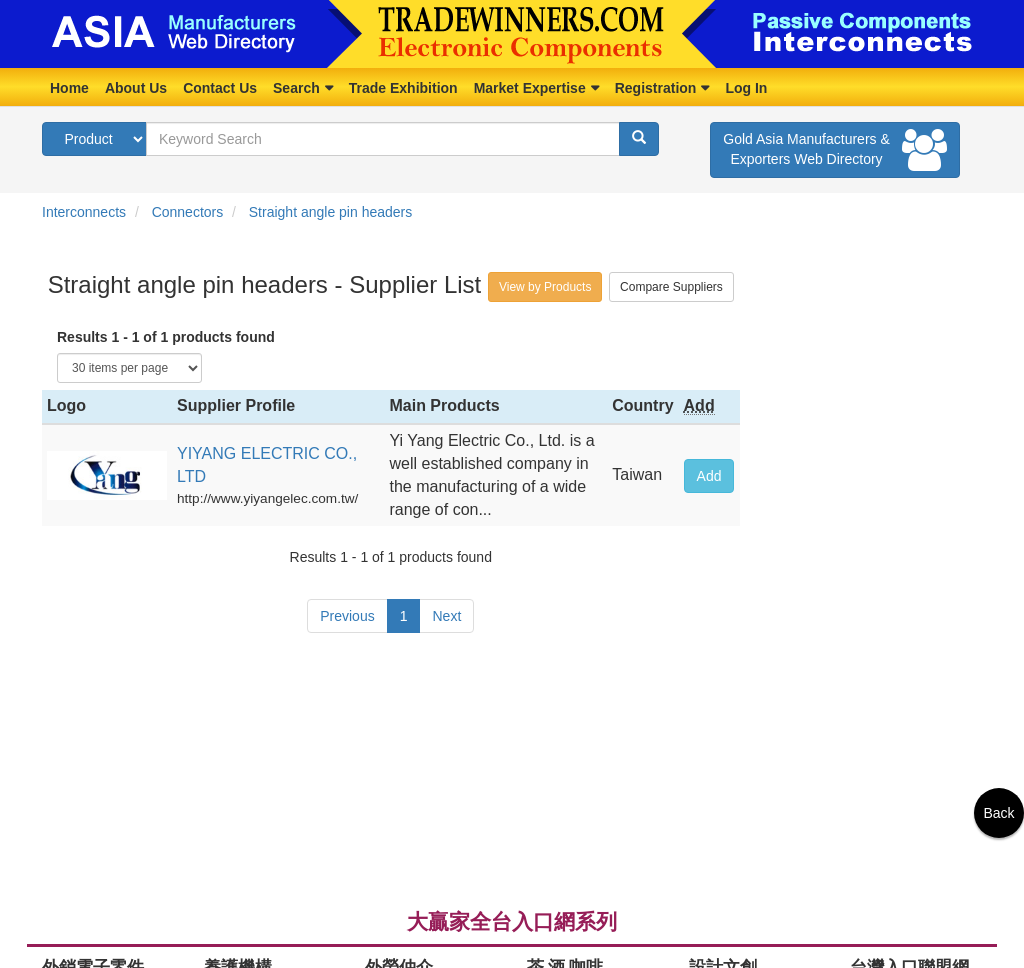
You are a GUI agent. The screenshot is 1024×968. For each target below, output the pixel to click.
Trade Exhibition (403, 88)
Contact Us (220, 88)
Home (69, 88)
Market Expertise (530, 88)
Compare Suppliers (671, 287)
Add (709, 476)
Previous (347, 616)
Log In (746, 88)
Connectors (188, 212)
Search (296, 88)
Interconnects (84, 212)
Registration (656, 88)
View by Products (545, 287)
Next (446, 616)
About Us (136, 88)
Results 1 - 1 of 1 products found (166, 337)
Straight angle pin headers (330, 212)
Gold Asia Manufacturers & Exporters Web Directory (835, 150)
